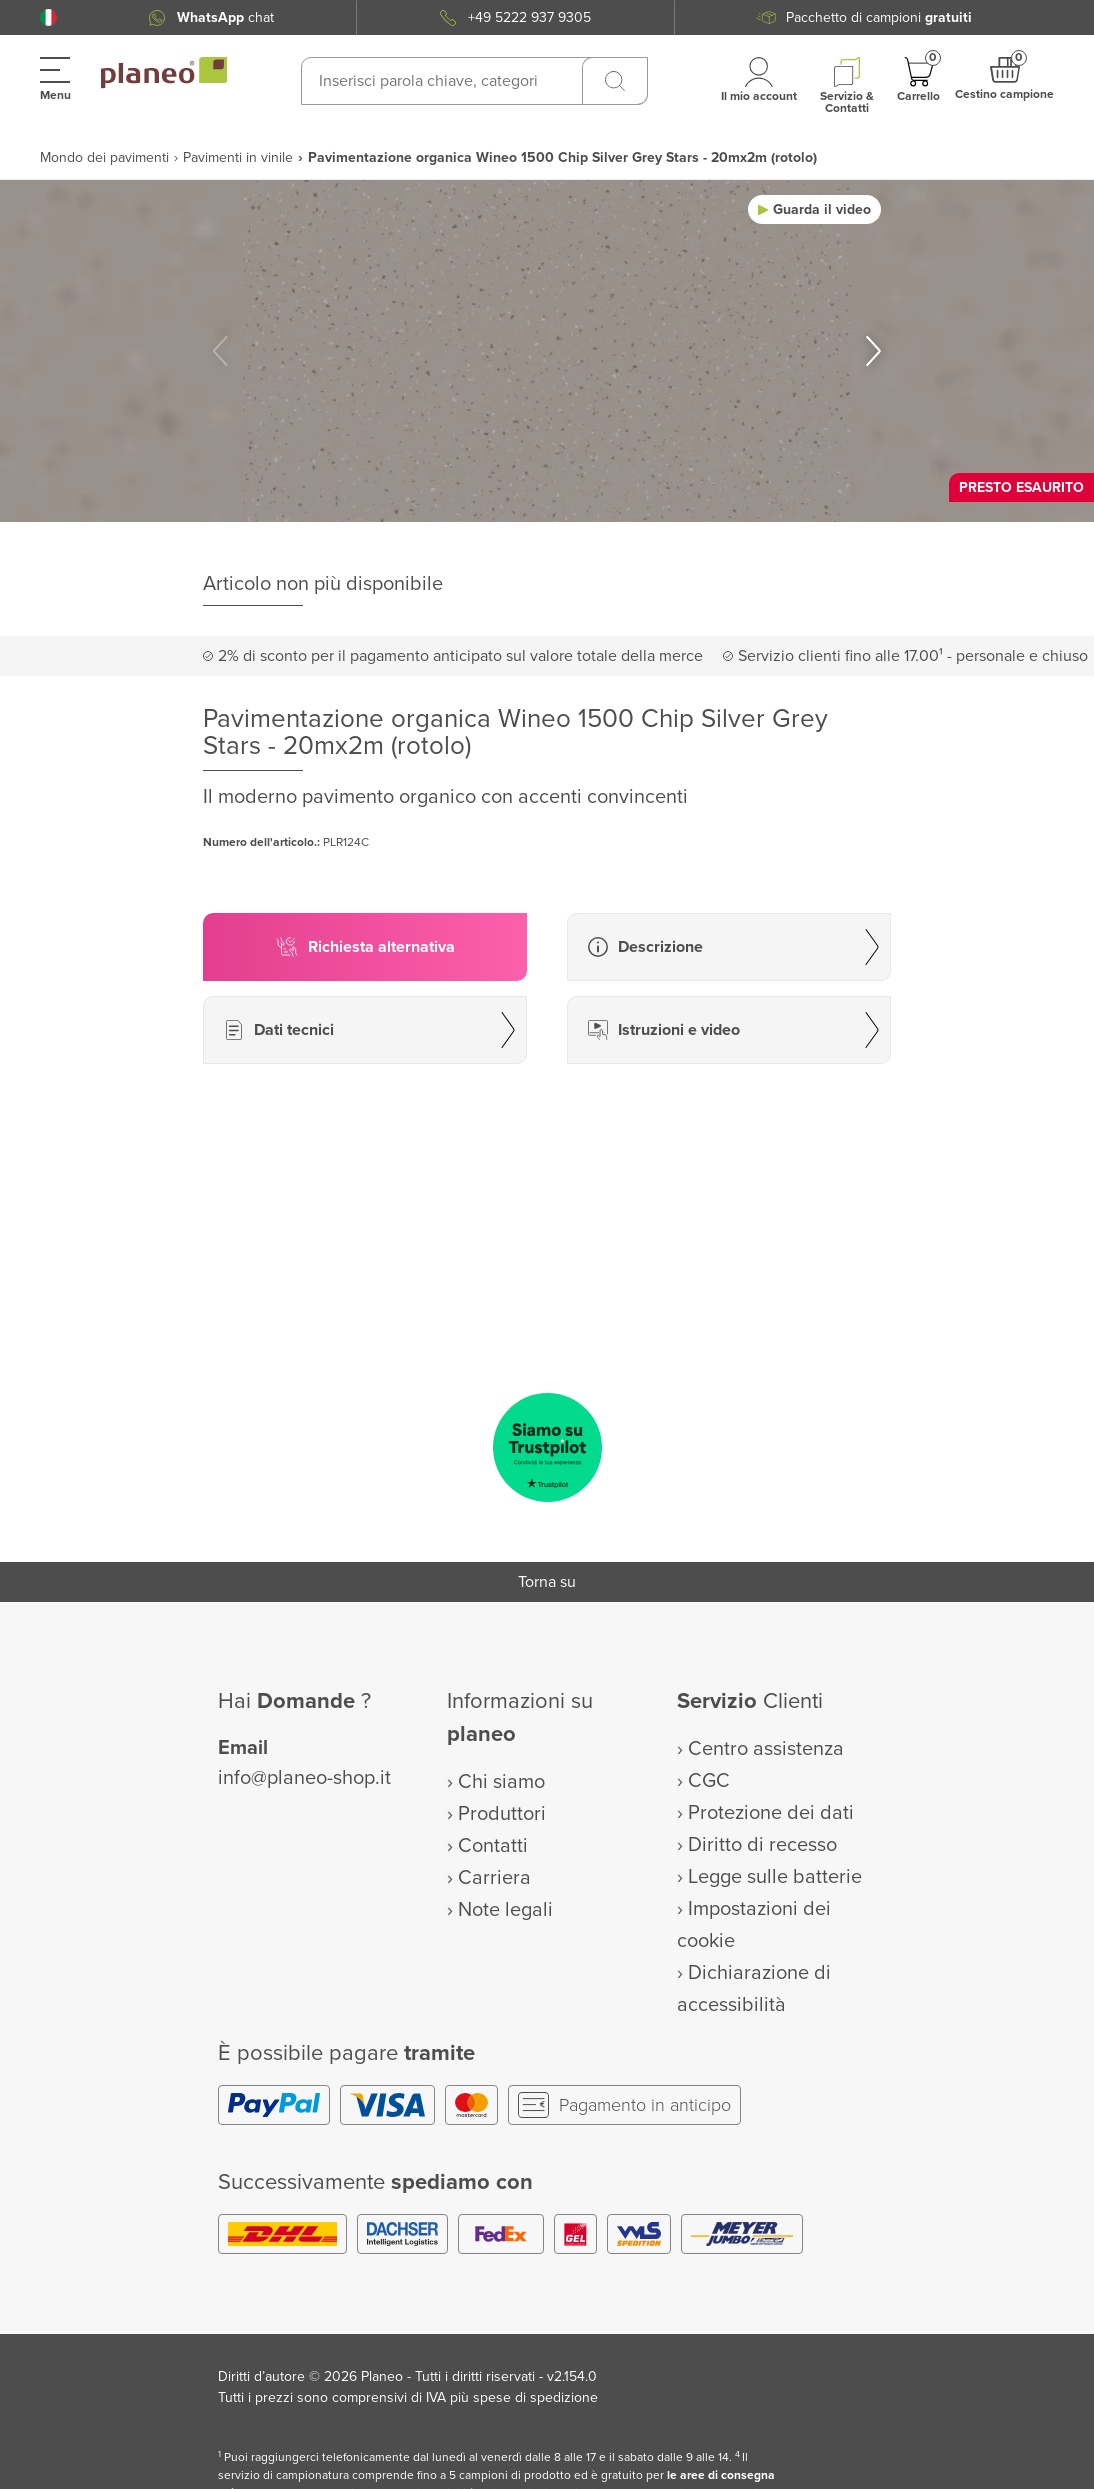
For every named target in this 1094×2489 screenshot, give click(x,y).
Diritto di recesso (762, 1845)
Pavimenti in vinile (238, 157)
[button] (48, 17)
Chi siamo (501, 1782)
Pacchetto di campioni (879, 17)
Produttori (502, 1814)
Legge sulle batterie (775, 1877)
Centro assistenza (766, 1749)
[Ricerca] (615, 81)
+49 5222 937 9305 (529, 17)
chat (225, 17)
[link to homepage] (164, 73)
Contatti (493, 1846)
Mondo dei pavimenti (104, 157)
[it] (48, 17)
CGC (709, 1781)
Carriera (494, 1878)
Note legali (505, 1910)
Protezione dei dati (771, 1813)
